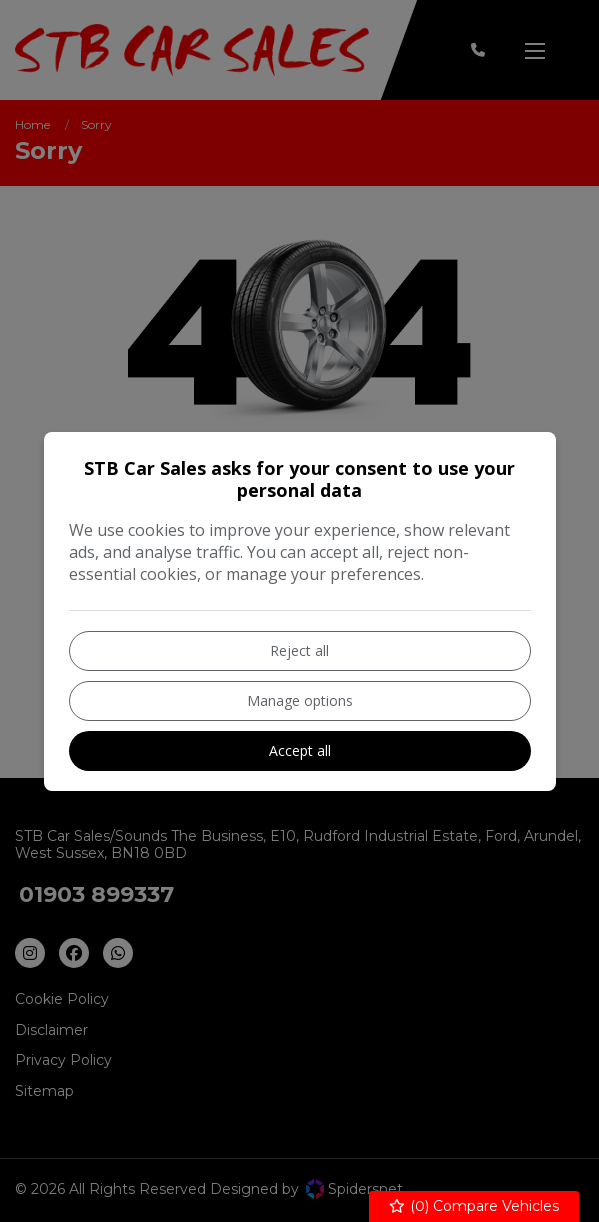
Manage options (300, 700)
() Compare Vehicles (474, 1206)
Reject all (299, 650)
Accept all (300, 750)
